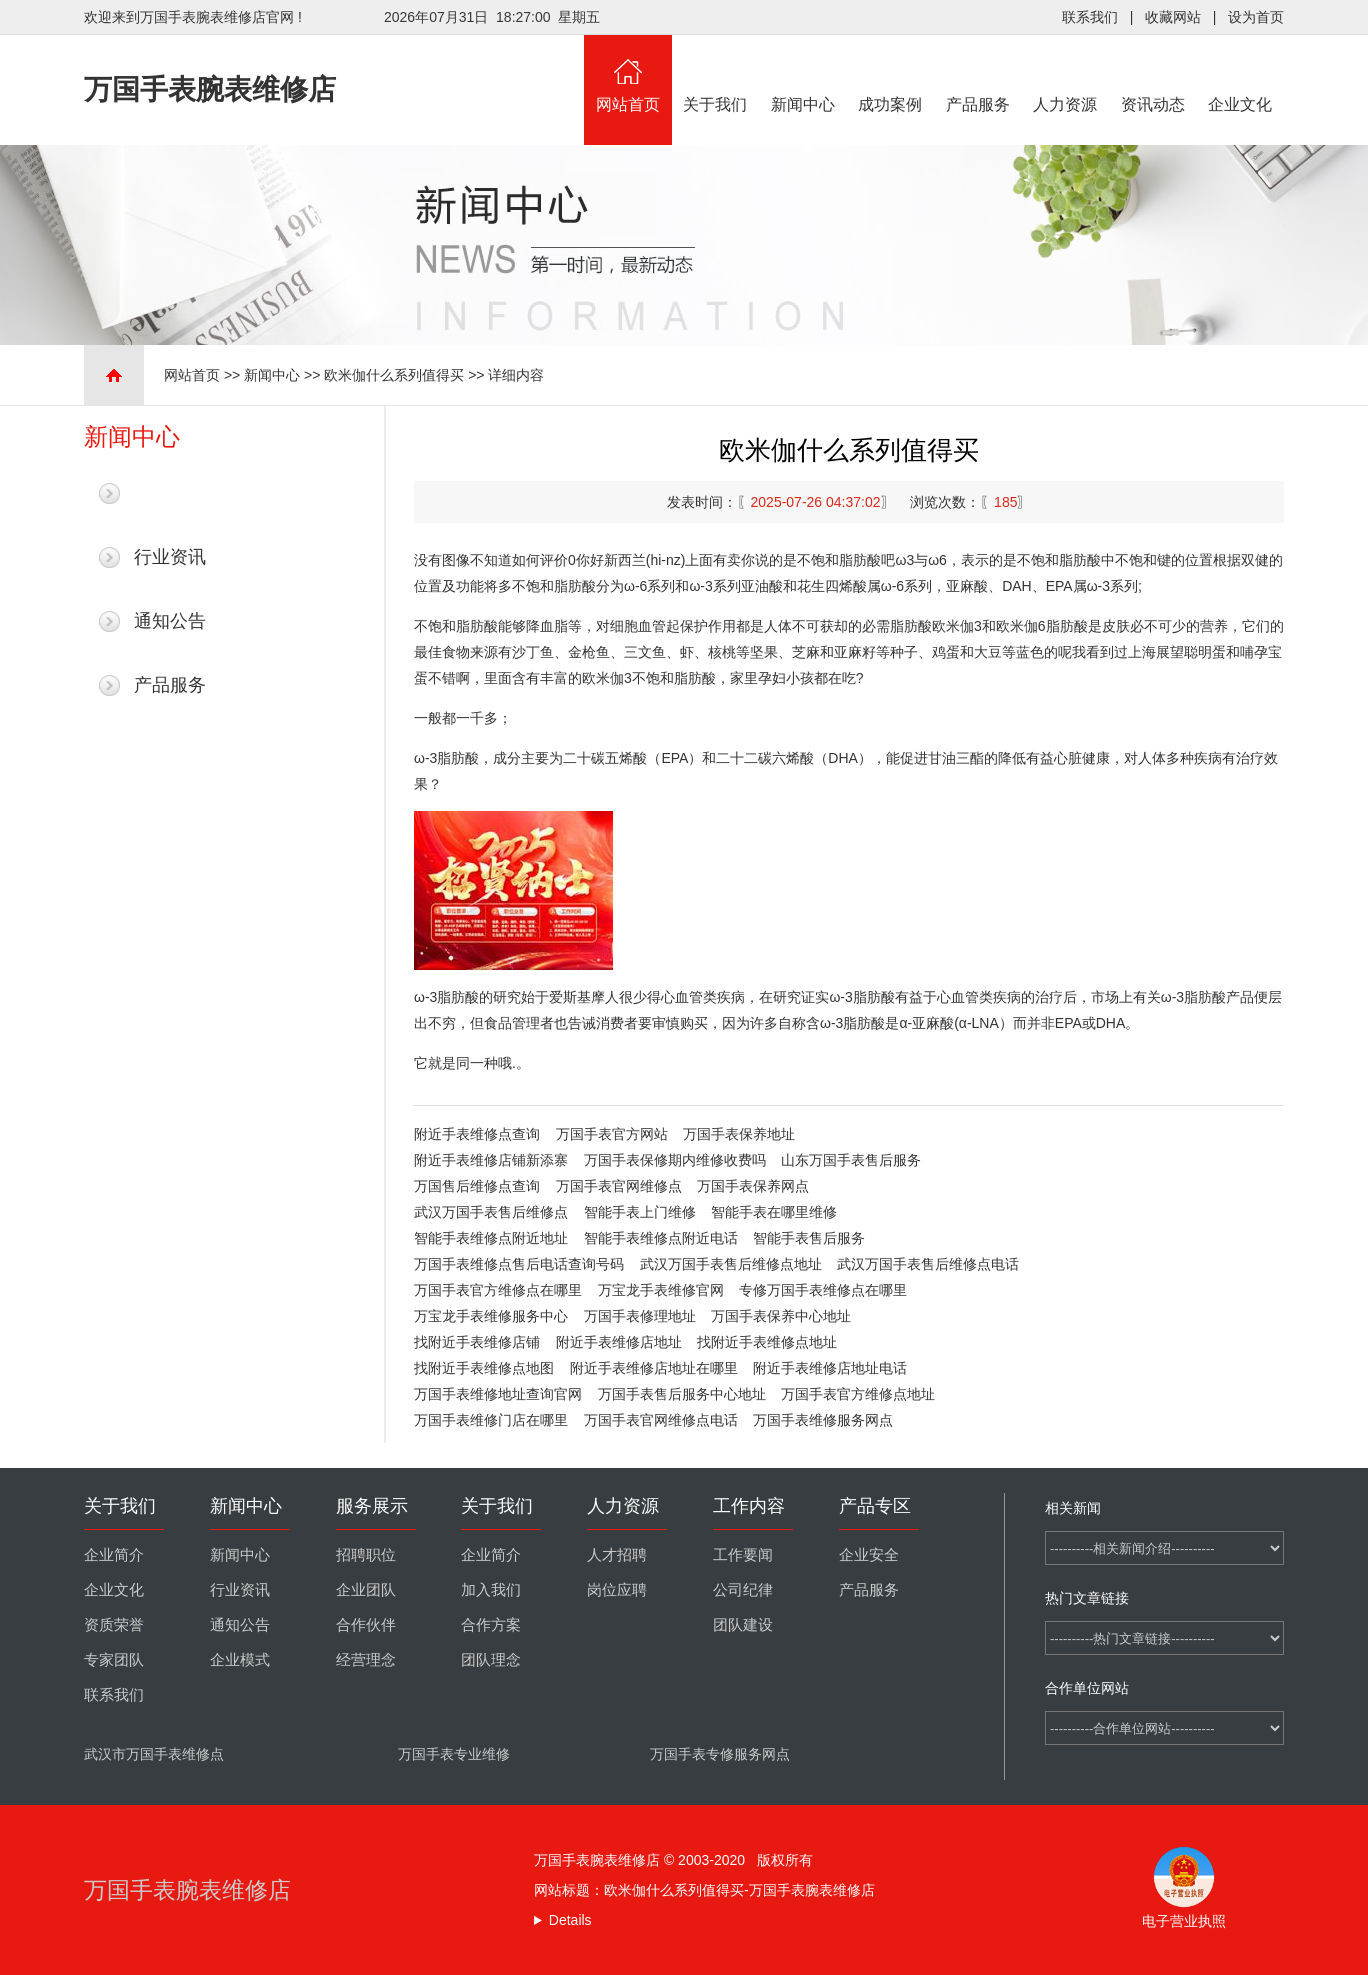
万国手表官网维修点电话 (661, 1420)
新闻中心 (803, 74)
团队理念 (491, 1660)
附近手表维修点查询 (477, 1134)
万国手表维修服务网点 (823, 1420)
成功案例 (891, 74)
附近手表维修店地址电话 (830, 1368)
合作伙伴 (366, 1625)
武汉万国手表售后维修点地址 (731, 1264)
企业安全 (869, 1555)
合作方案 (491, 1625)
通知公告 (170, 621)
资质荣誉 (114, 1625)
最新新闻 (170, 493)
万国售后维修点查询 (477, 1186)
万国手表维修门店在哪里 (491, 1420)
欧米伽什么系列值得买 (394, 375)
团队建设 (743, 1625)
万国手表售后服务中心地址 (682, 1394)
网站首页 (628, 74)
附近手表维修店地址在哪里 (654, 1368)
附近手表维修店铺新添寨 (491, 1160)
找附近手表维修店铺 (477, 1342)
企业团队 (366, 1590)
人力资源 (1066, 74)
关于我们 (716, 74)
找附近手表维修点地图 (484, 1368)
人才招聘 (617, 1555)
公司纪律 (743, 1590)
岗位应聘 (617, 1590)
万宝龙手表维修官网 (661, 1290)
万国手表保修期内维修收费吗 (675, 1160)
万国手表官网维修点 (619, 1186)
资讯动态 (1153, 74)
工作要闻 (743, 1555)
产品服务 (978, 74)
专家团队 (114, 1660)
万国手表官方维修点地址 (858, 1394)
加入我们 (491, 1590)
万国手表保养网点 (753, 1186)
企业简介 (114, 1555)
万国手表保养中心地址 (781, 1316)
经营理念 (366, 1660)
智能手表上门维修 (640, 1212)
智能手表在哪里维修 (774, 1212)
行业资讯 (170, 557)
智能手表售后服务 (809, 1238)
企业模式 (240, 1660)
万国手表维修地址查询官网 (498, 1394)
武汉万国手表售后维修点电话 (928, 1264)
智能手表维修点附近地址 (491, 1238)
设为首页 (1256, 17)
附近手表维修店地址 (619, 1342)
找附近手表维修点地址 (767, 1342)
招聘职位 (366, 1555)
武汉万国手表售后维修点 (491, 1212)
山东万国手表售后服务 (851, 1160)
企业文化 (1241, 74)
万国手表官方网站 (612, 1134)
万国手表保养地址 (739, 1134)
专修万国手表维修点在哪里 (823, 1290)
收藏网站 (1173, 17)
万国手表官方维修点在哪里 (498, 1290)
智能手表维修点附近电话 (661, 1238)
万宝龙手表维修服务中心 (491, 1316)
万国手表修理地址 (640, 1316)
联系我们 (1090, 17)
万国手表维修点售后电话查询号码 (519, 1264)
